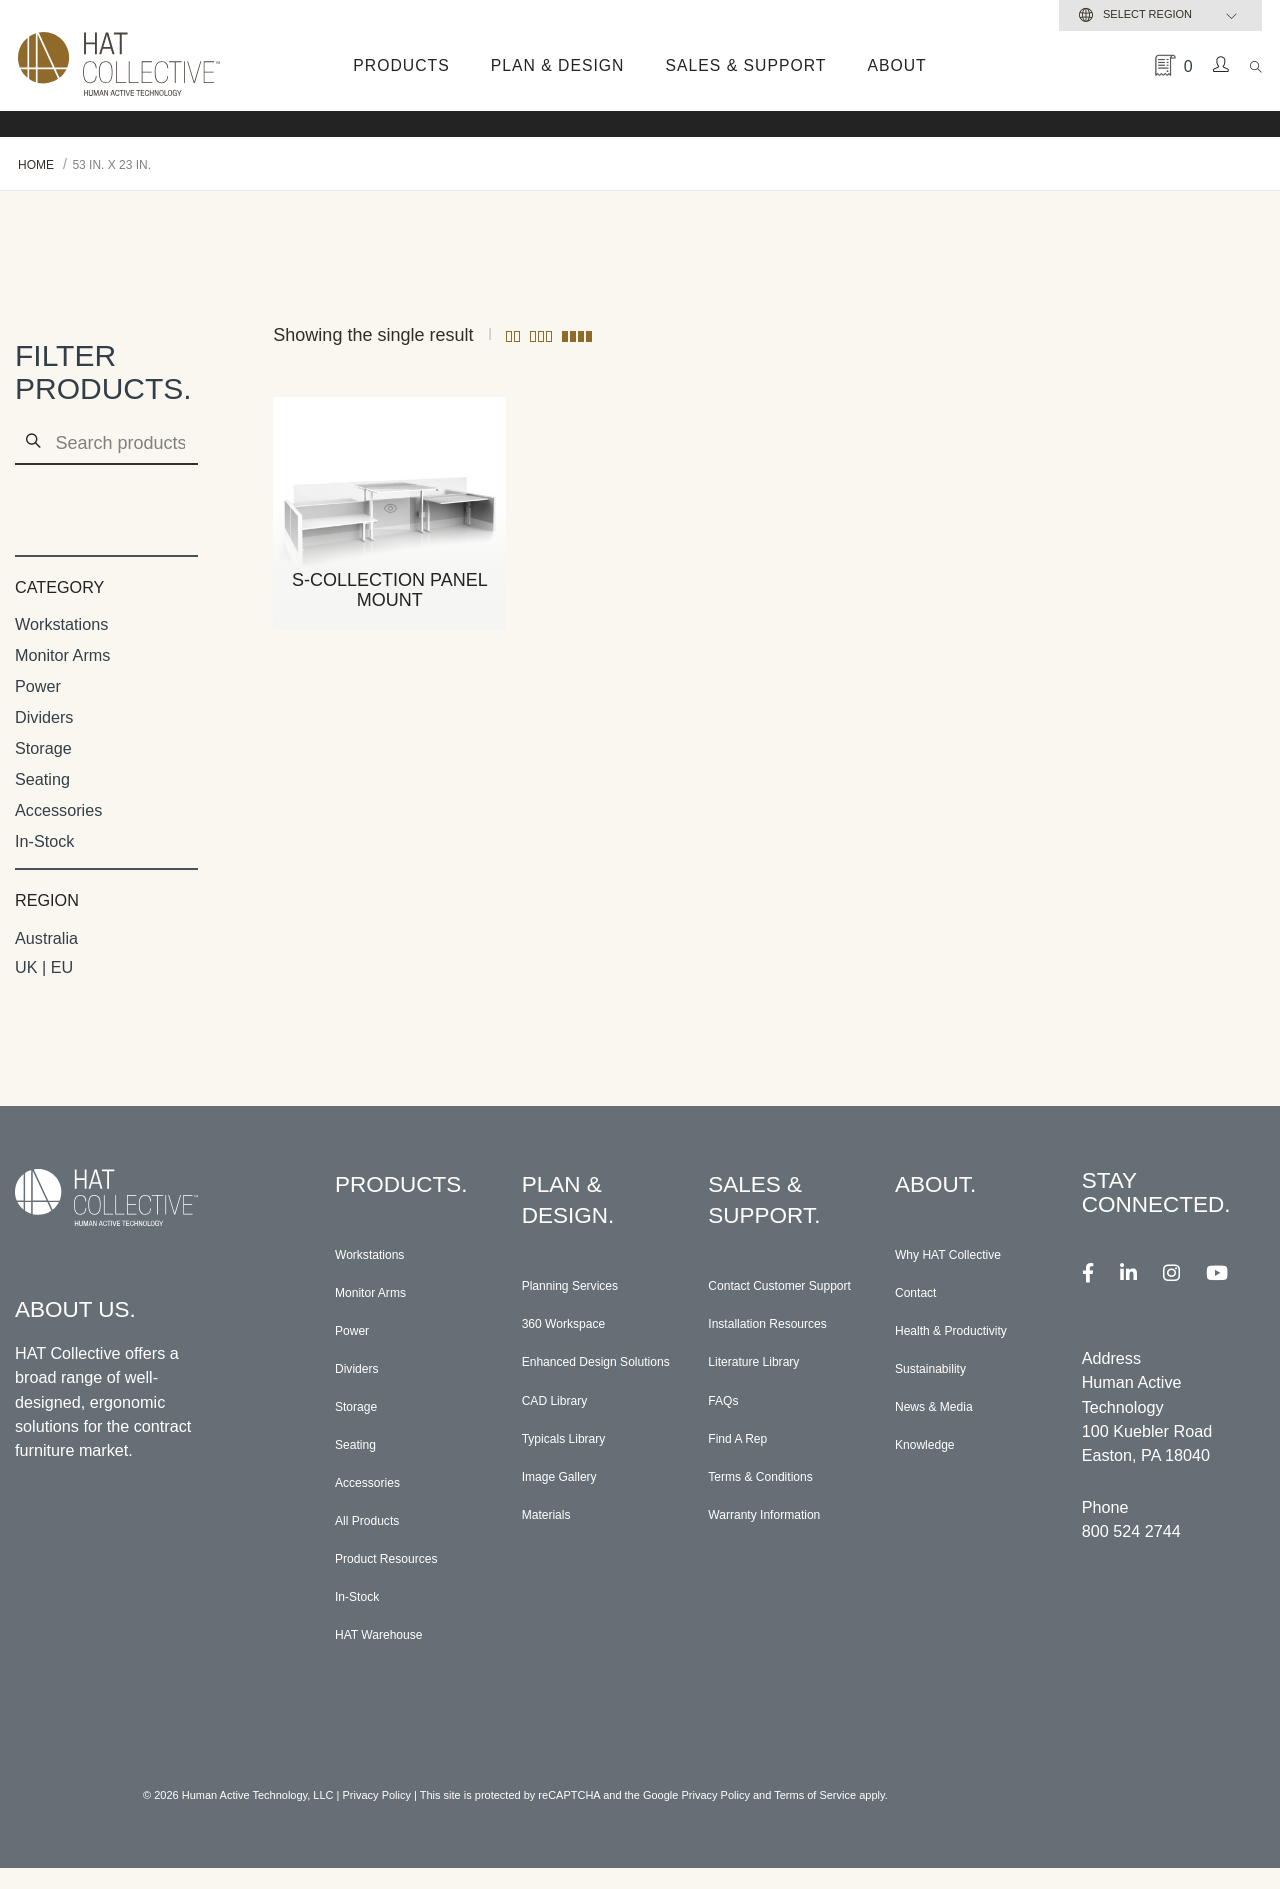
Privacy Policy (377, 1816)
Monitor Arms (62, 655)
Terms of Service (815, 1816)
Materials (555, 1547)
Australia (46, 938)
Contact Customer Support (773, 1297)
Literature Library (769, 1406)
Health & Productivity (970, 1336)
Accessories (58, 810)
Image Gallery (572, 1507)
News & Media (947, 1416)
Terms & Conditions (778, 1526)
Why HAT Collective (966, 1256)
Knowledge (935, 1456)
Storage (43, 748)
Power (38, 686)
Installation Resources (746, 1356)
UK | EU (44, 967)
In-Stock (44, 841)
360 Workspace (578, 1328)
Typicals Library (578, 1467)
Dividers (44, 717)
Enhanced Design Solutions (586, 1377)
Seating (42, 779)
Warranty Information (783, 1566)
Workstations (61, 624)
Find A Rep (747, 1486)
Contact (923, 1296)
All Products (378, 1536)
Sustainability (942, 1376)
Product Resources (404, 1576)
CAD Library (566, 1427)
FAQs (728, 1446)
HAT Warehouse (394, 1656)
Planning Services (587, 1288)
